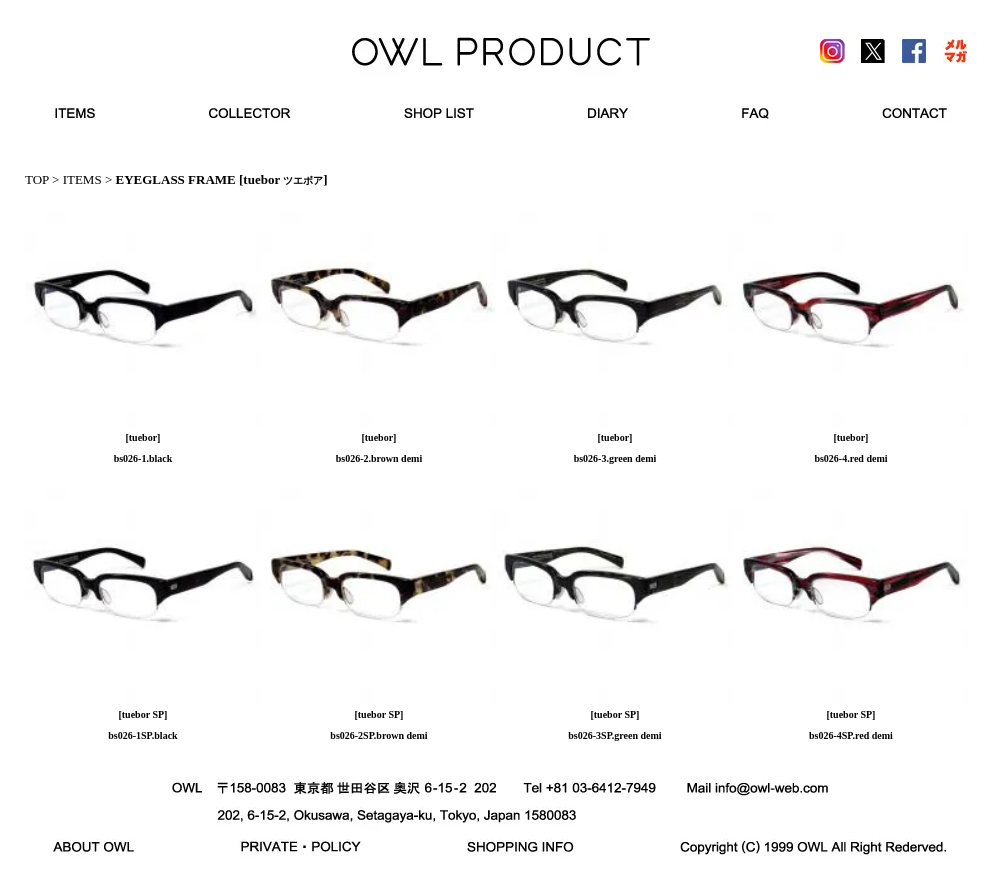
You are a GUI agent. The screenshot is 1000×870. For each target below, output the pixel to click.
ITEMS (82, 179)
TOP (37, 179)
